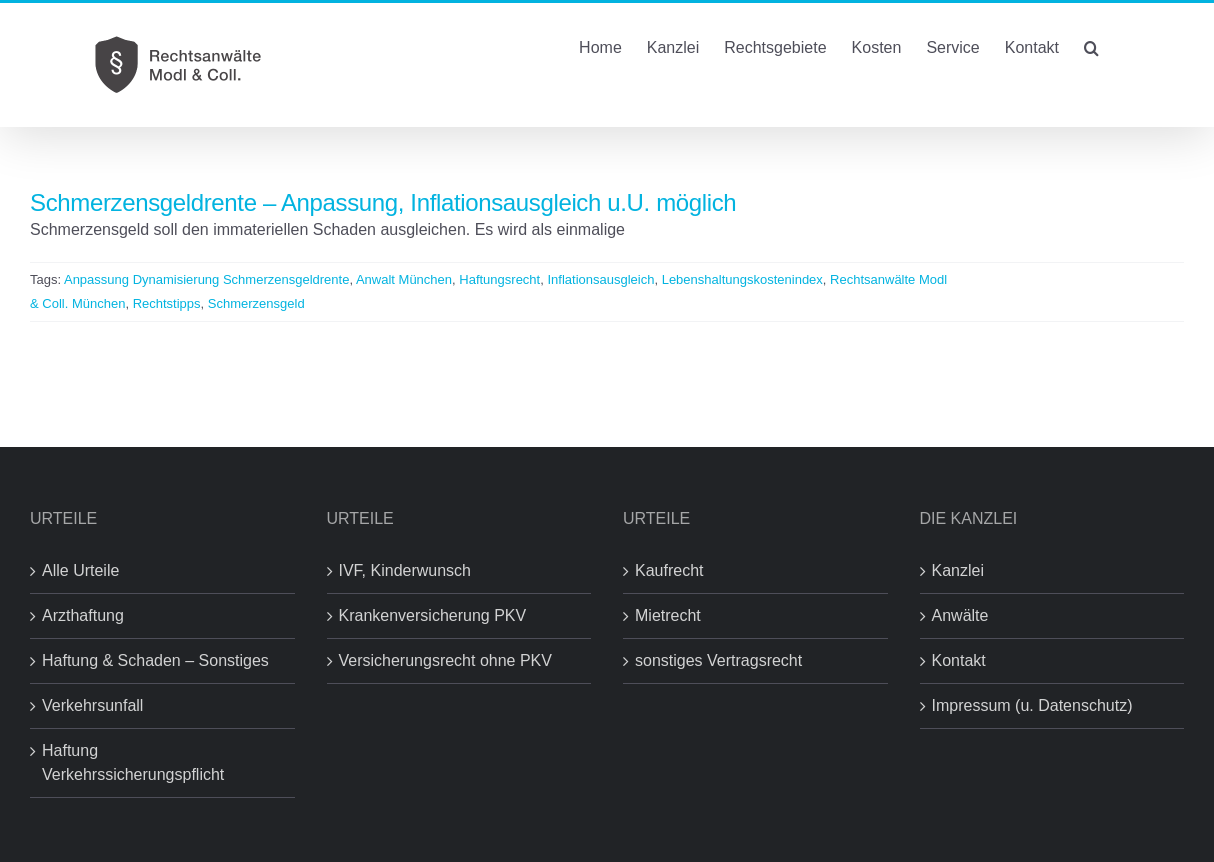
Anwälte (960, 615)
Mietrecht (668, 615)
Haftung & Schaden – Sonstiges (155, 660)
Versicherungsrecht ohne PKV (445, 660)
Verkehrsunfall (92, 705)
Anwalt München (404, 279)
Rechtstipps (167, 303)
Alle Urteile (80, 570)
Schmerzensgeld (256, 303)
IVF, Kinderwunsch (405, 570)
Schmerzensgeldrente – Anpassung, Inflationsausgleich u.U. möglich (383, 202)
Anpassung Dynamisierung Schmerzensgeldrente (206, 279)
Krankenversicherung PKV (433, 615)
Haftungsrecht (499, 279)
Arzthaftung (83, 615)
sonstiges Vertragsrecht (718, 660)
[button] (1091, 46)
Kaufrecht (669, 570)
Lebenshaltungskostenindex (742, 279)
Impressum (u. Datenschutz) (1032, 705)
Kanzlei (958, 570)
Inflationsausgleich (600, 279)
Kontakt (959, 660)
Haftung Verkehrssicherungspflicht (133, 762)
